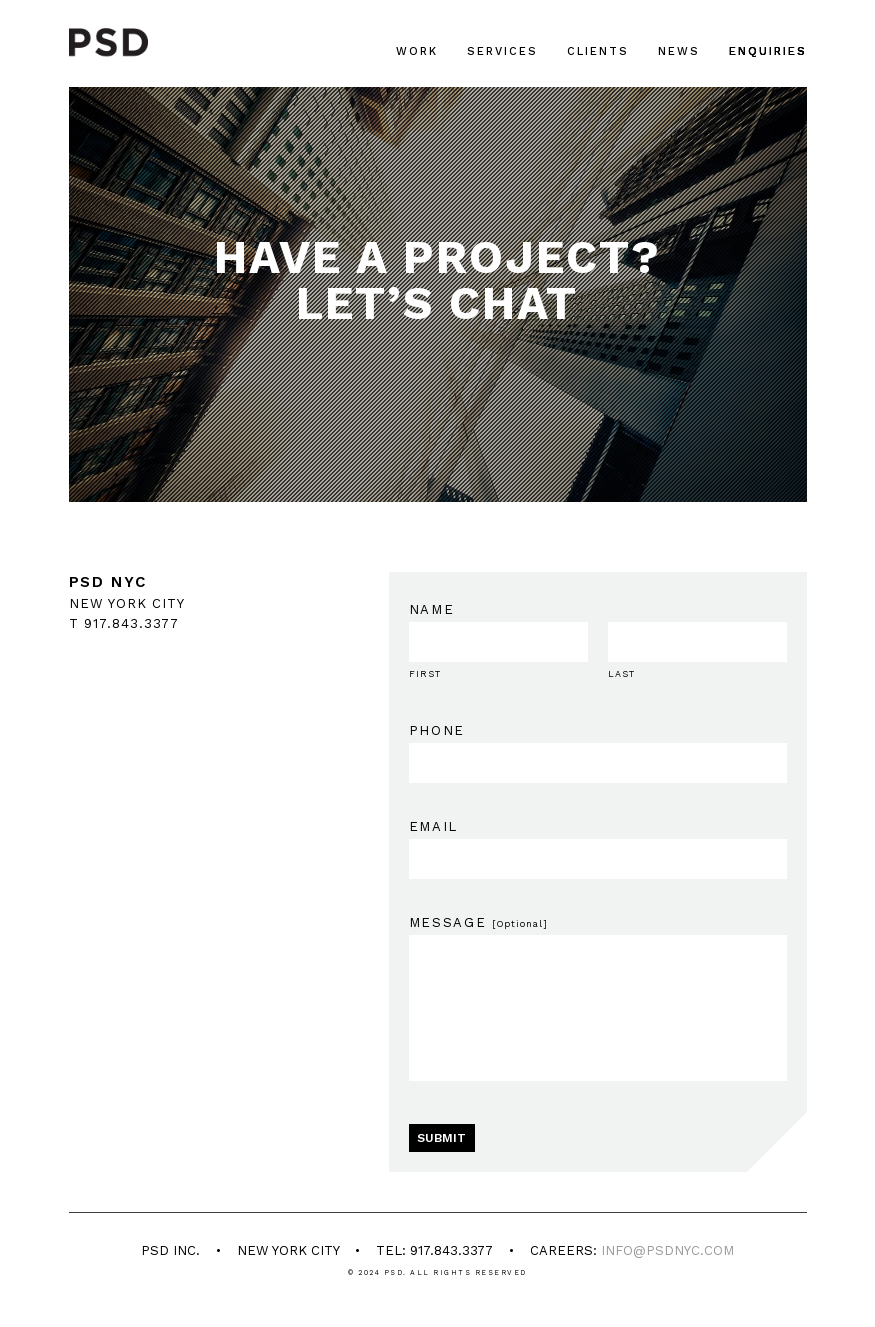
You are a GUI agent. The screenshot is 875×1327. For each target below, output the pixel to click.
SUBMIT (441, 1138)
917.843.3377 (131, 623)
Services (502, 51)
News (679, 51)
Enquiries (768, 51)
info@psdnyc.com (667, 1250)
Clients (598, 51)
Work (417, 51)
